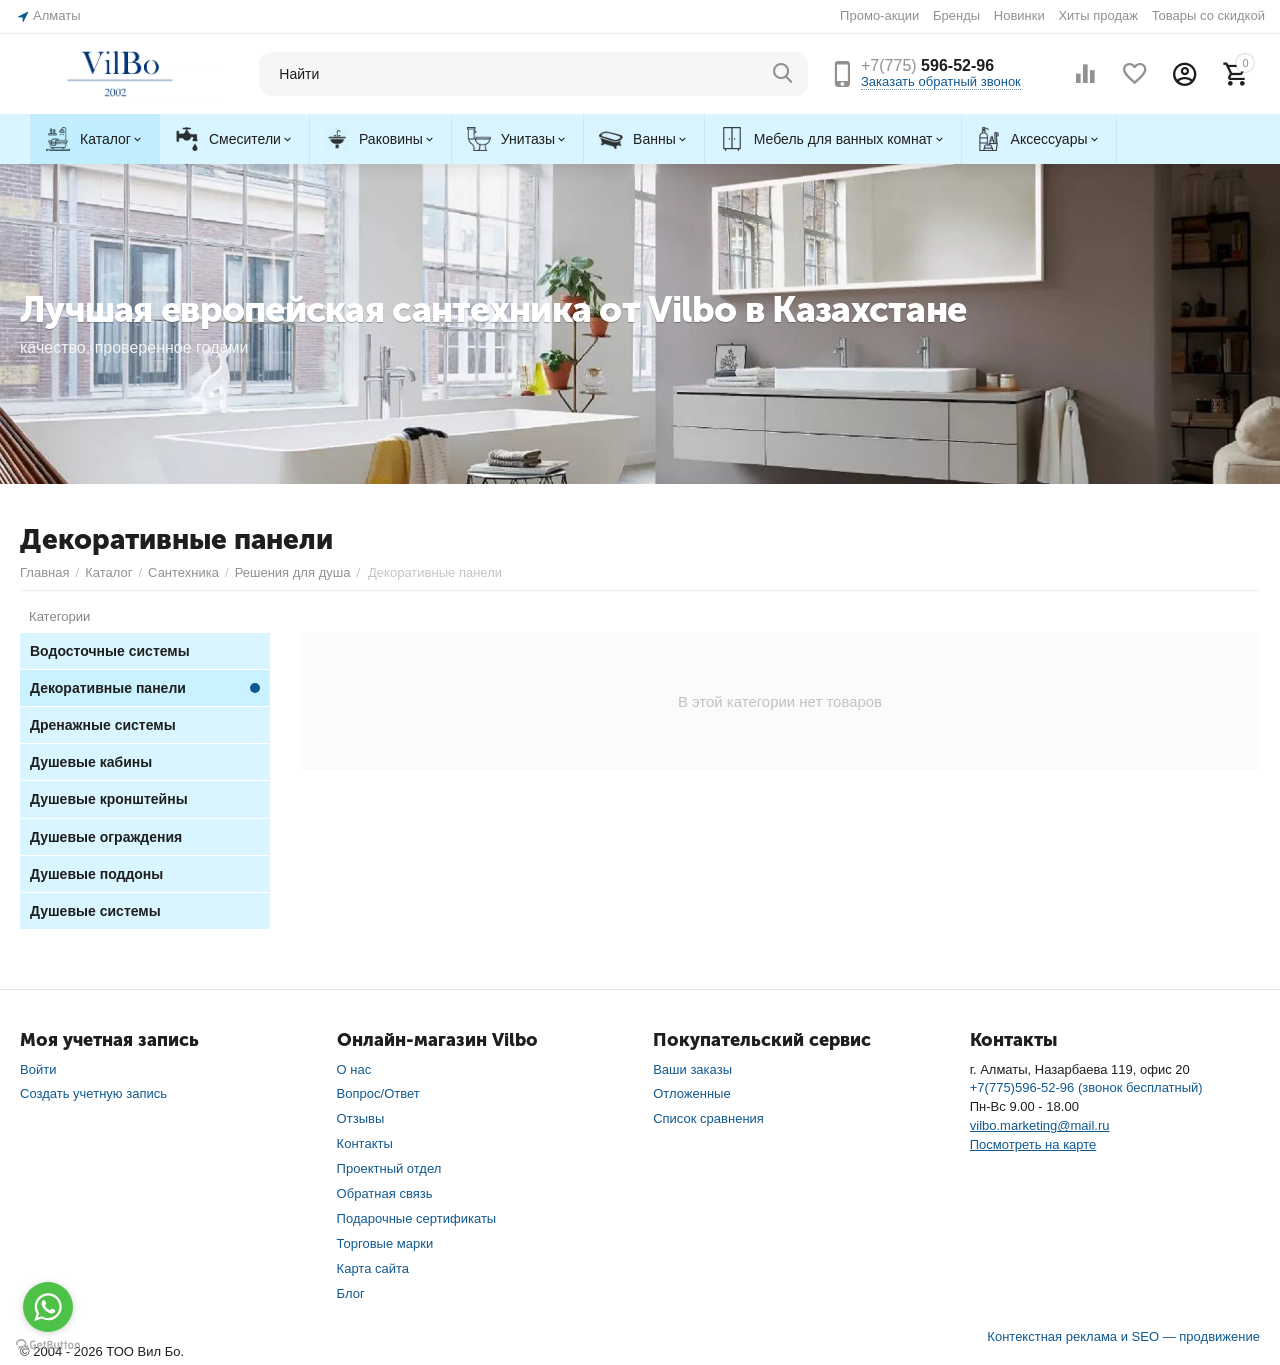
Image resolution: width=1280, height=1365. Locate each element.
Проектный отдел (389, 1167)
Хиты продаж (1098, 15)
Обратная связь (385, 1192)
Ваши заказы (692, 1068)
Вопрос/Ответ (378, 1092)
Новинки (1019, 15)
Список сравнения (708, 1117)
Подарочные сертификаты (417, 1217)
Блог (351, 1292)
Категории (59, 615)
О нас (354, 1068)
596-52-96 (927, 65)
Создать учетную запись (93, 1092)
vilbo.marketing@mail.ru (1040, 1124)
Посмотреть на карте (1033, 1143)
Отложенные (692, 1092)
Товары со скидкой (1208, 15)
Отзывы (361, 1117)
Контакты (365, 1142)
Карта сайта (373, 1267)
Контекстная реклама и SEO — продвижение (1123, 1335)
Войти (38, 1068)
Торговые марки (385, 1242)
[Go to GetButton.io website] (48, 1345)
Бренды (956, 15)
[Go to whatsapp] (48, 1307)
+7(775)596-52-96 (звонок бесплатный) (1086, 1086)
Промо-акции (879, 15)
